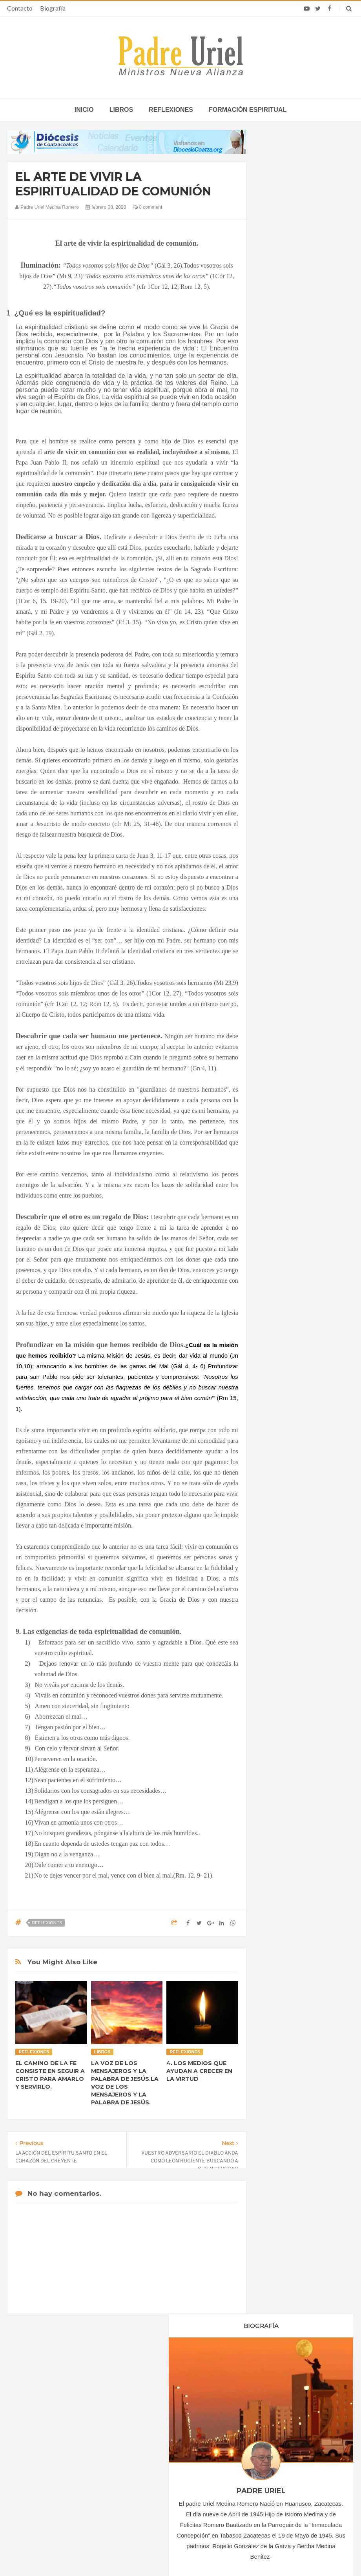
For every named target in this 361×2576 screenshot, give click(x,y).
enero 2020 (282, 729)
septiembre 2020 (289, 814)
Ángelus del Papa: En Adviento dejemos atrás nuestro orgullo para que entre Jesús (67, 2476)
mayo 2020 (282, 772)
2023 (277, 882)
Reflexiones (171, 109)
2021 (277, 860)
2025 (277, 903)
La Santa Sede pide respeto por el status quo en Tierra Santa (68, 2427)
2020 (277, 719)
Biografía (53, 8)
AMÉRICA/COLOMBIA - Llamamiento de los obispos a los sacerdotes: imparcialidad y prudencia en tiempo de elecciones (179, 2462)
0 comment (147, 207)
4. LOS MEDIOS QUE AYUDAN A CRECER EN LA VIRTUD (199, 2071)
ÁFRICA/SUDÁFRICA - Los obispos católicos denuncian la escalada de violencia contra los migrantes (173, 2430)
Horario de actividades (220, 2377)
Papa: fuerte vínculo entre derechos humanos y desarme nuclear (62, 2450)
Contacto (20, 8)
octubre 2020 (285, 825)
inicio (84, 109)
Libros (121, 109)
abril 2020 (281, 761)
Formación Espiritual (293, 967)
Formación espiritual (247, 109)
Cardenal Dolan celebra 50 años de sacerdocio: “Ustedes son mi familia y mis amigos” (294, 2430)
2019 (277, 709)
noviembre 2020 (288, 836)
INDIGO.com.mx (284, 2555)
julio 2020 (280, 793)
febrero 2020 (284, 740)
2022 (277, 871)
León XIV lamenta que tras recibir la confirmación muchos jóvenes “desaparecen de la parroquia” (286, 2459)
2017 (277, 687)
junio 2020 (281, 782)
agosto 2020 (284, 804)
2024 (277, 892)
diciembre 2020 (287, 847)
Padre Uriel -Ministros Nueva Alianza (158, 2555)
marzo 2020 (283, 750)
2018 (277, 698)
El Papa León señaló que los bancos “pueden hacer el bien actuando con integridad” (287, 2488)
